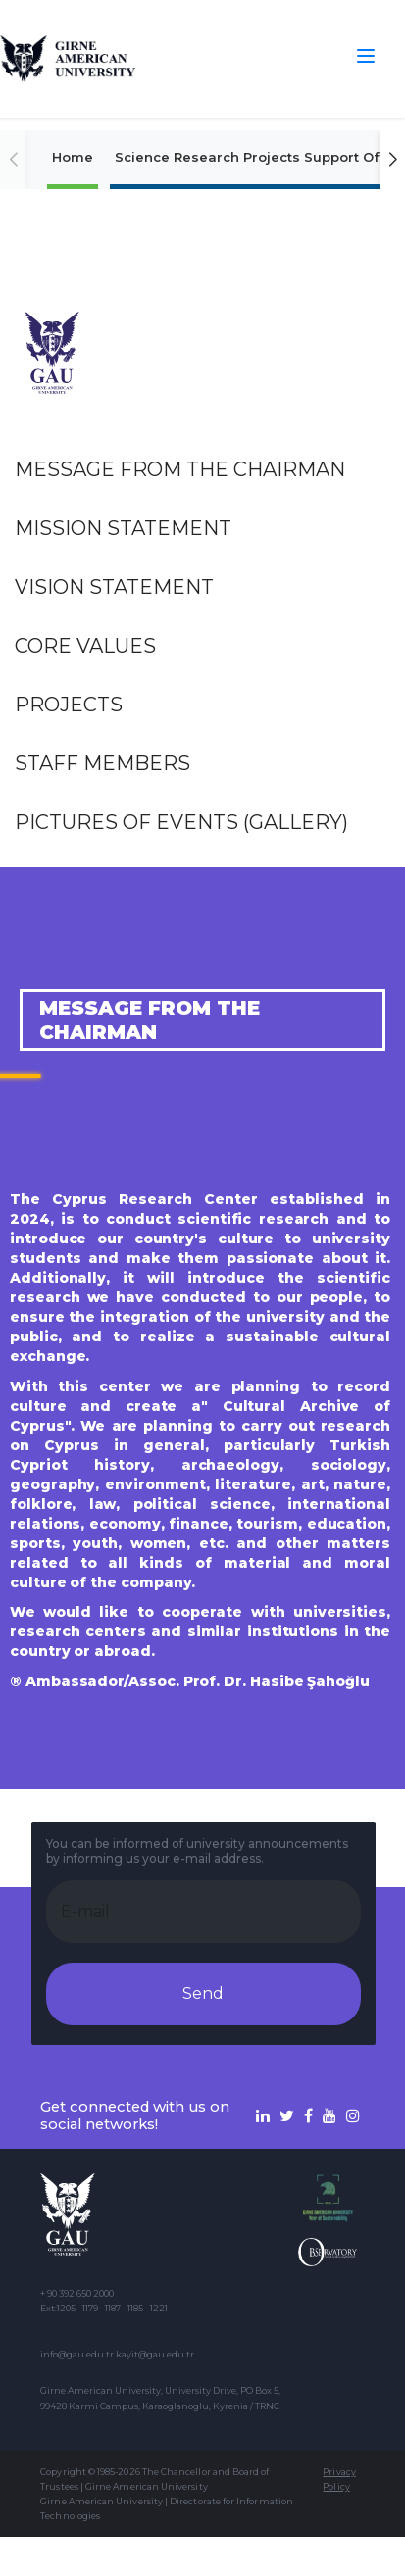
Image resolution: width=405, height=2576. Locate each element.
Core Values (85, 645)
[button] (392, 159)
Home (72, 157)
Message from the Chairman (180, 469)
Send (203, 1993)
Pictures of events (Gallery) (181, 822)
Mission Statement (123, 528)
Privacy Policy (339, 2479)
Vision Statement (114, 587)
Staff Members (102, 763)
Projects (69, 704)
